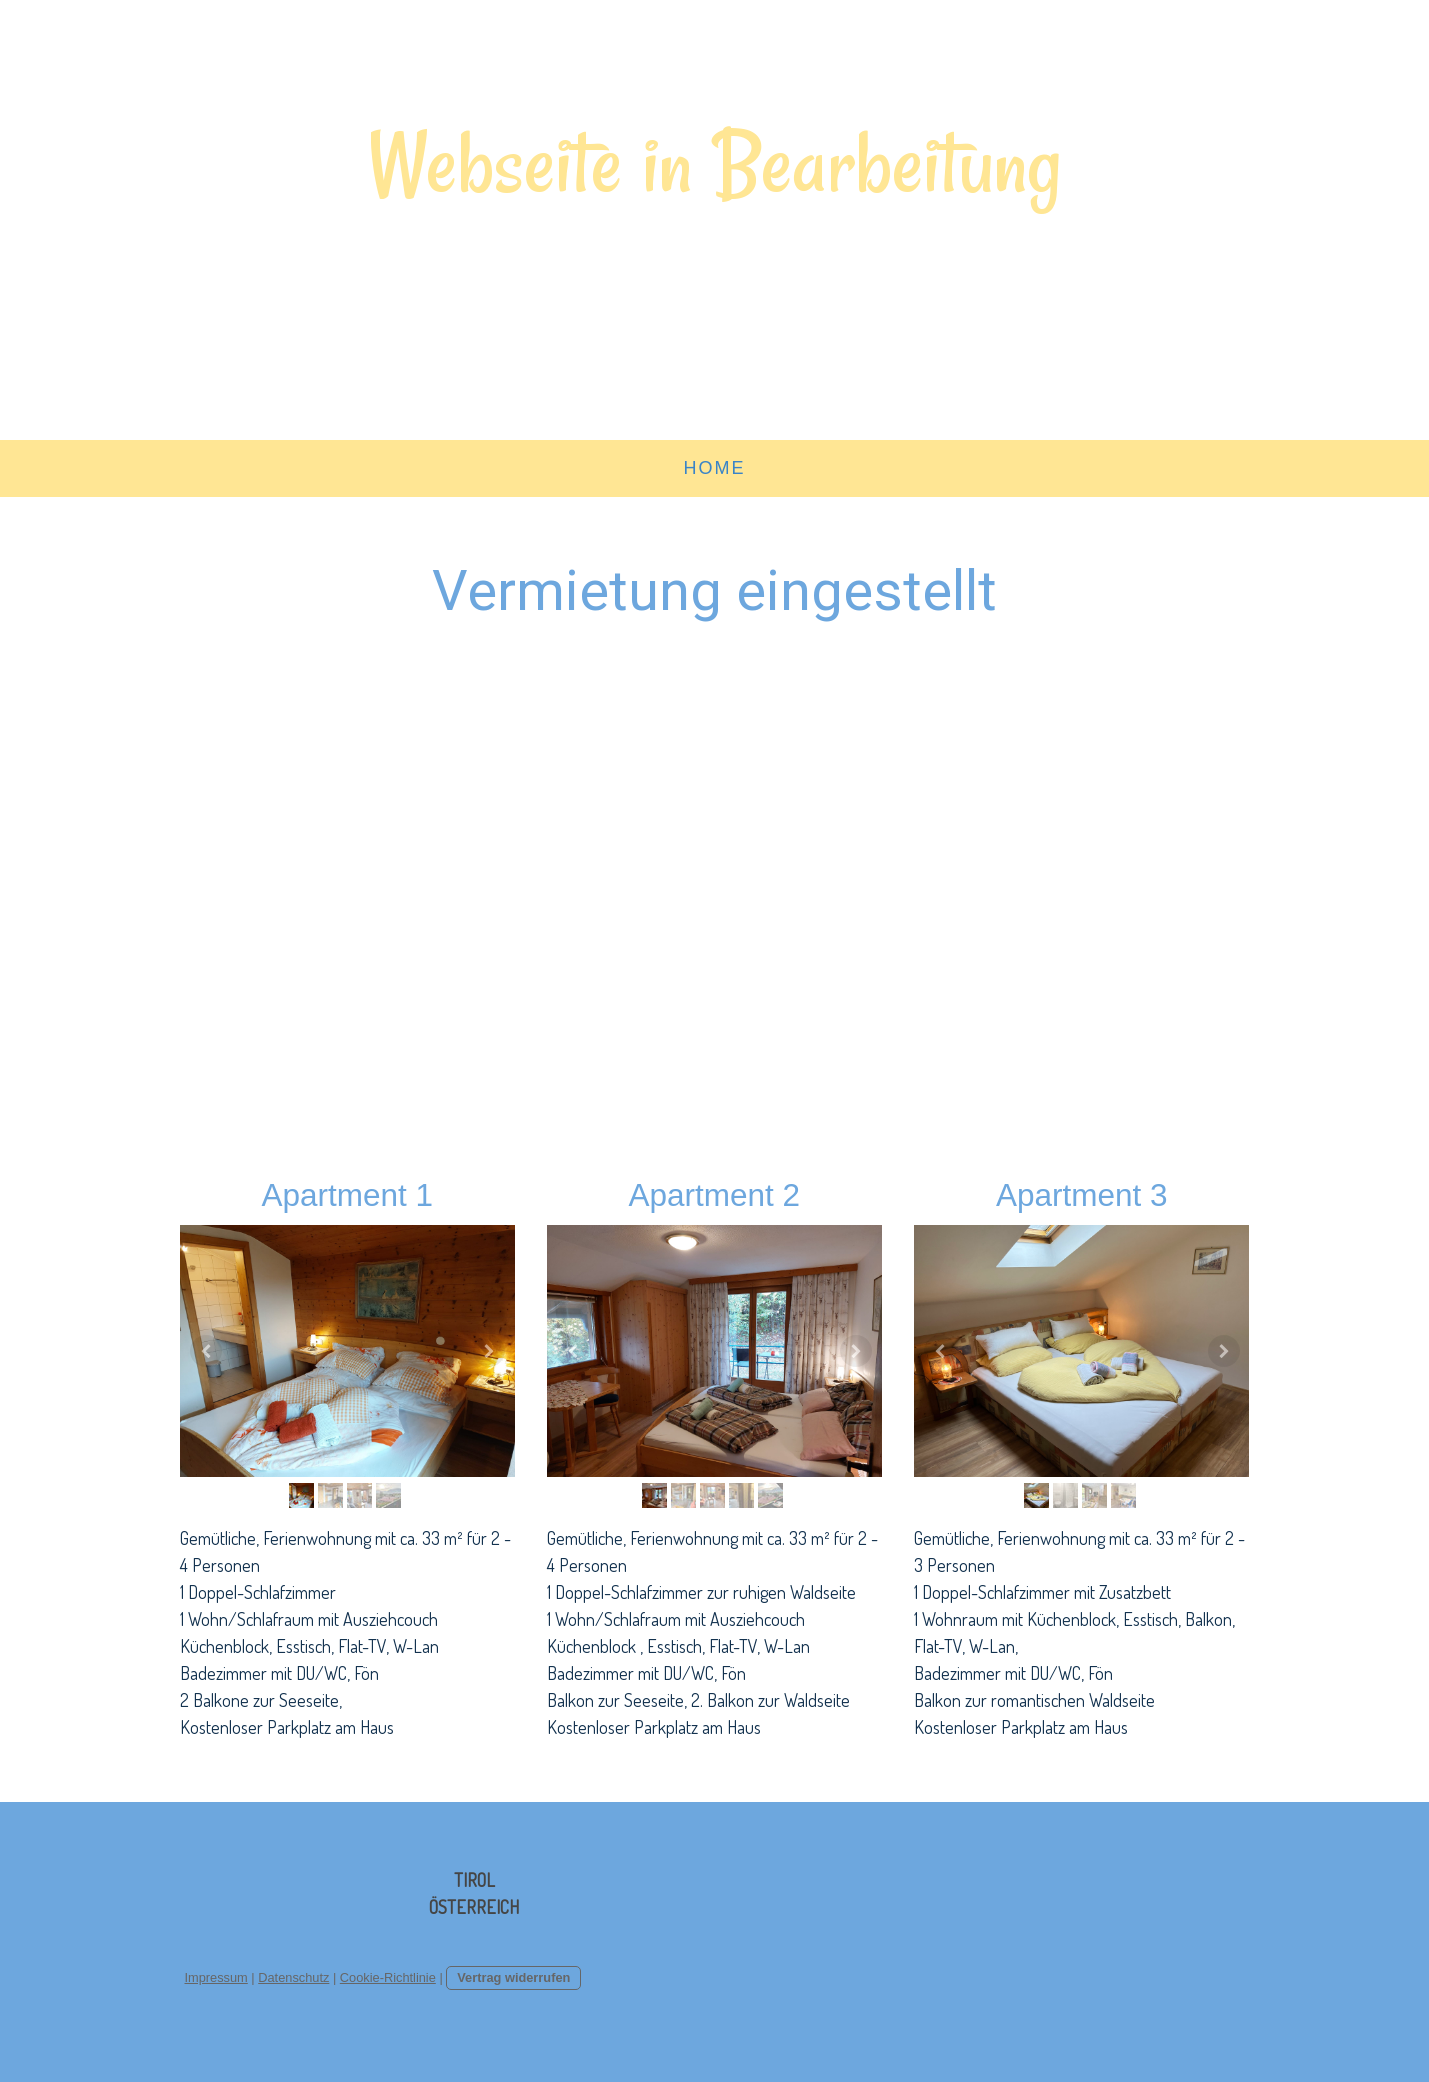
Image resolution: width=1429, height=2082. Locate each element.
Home (715, 468)
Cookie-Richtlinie (388, 1977)
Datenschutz (293, 1977)
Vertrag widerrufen (513, 1977)
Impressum (216, 1977)
